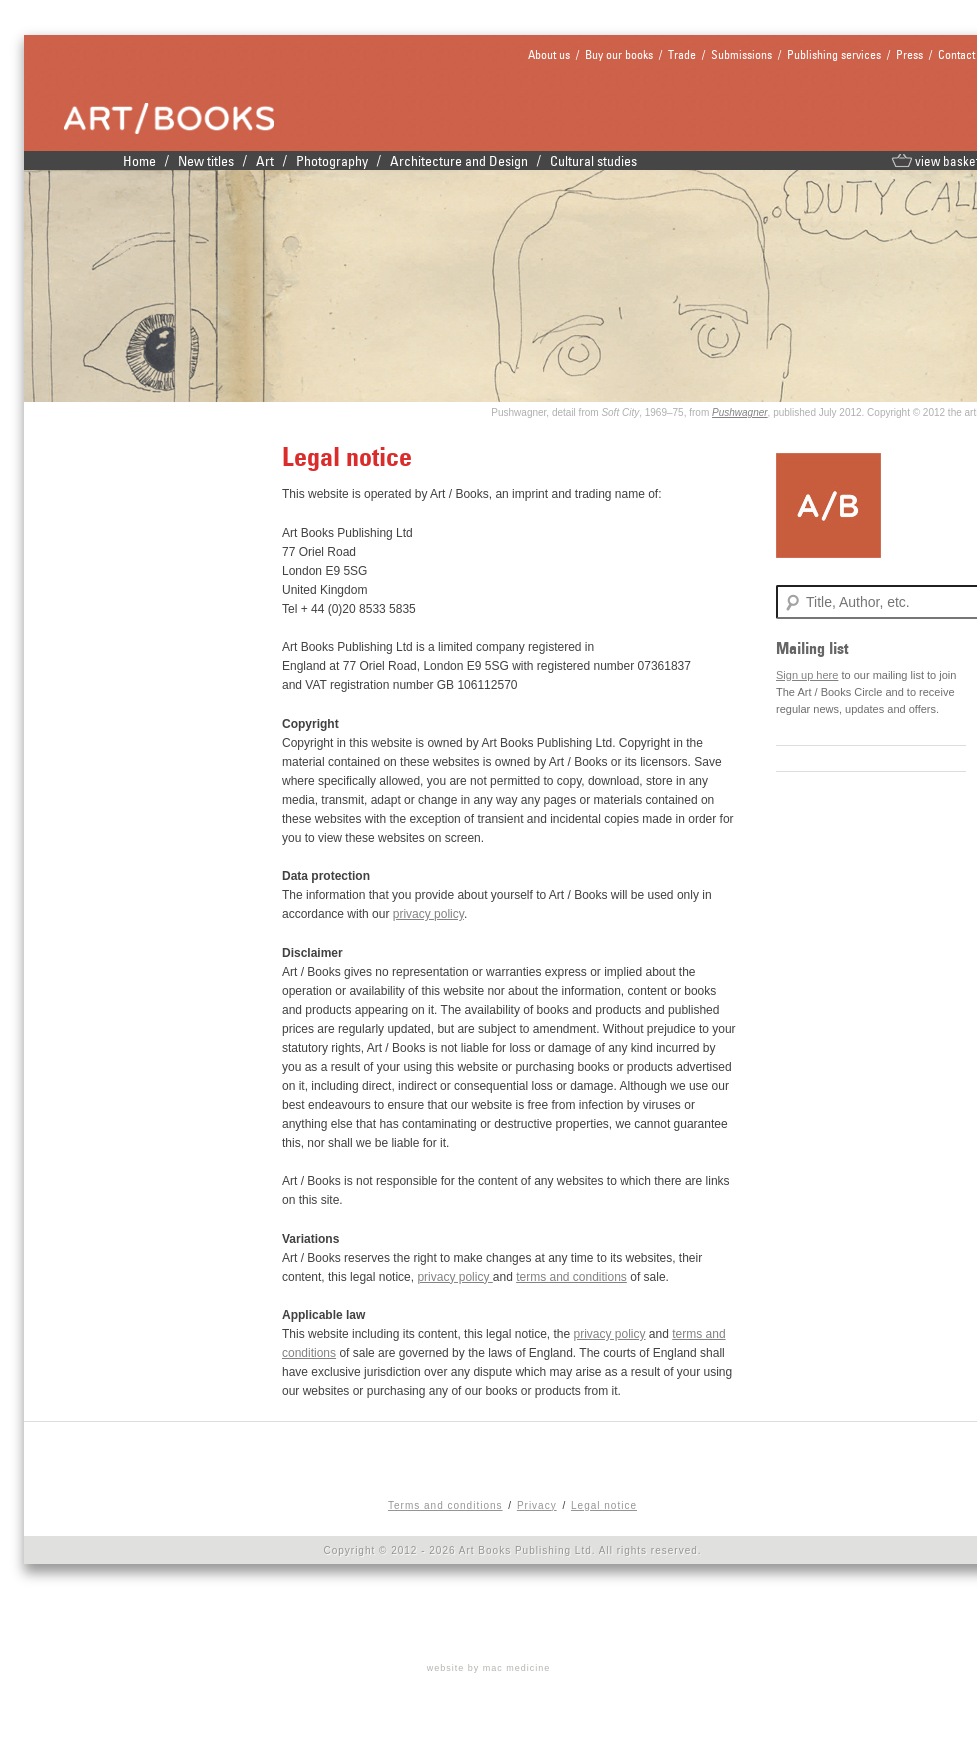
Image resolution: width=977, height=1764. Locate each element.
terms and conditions (571, 1277)
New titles (206, 161)
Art (265, 161)
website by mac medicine (489, 1668)
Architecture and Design (459, 161)
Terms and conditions (445, 1505)
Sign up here (807, 675)
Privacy (537, 1505)
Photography (332, 161)
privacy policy (428, 914)
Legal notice (604, 1505)
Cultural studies (593, 161)
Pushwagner (740, 412)
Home (139, 161)
